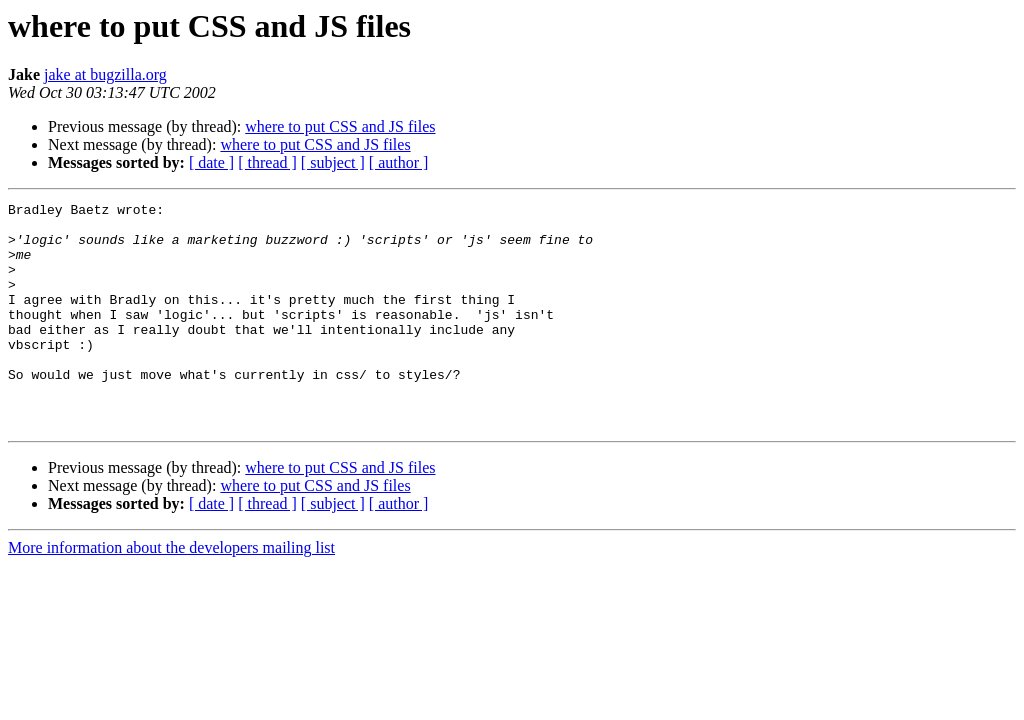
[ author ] (399, 162)
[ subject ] (333, 162)
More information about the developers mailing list (171, 592)
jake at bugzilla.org (105, 74)
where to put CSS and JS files (340, 126)
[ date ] (211, 162)
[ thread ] (267, 162)
